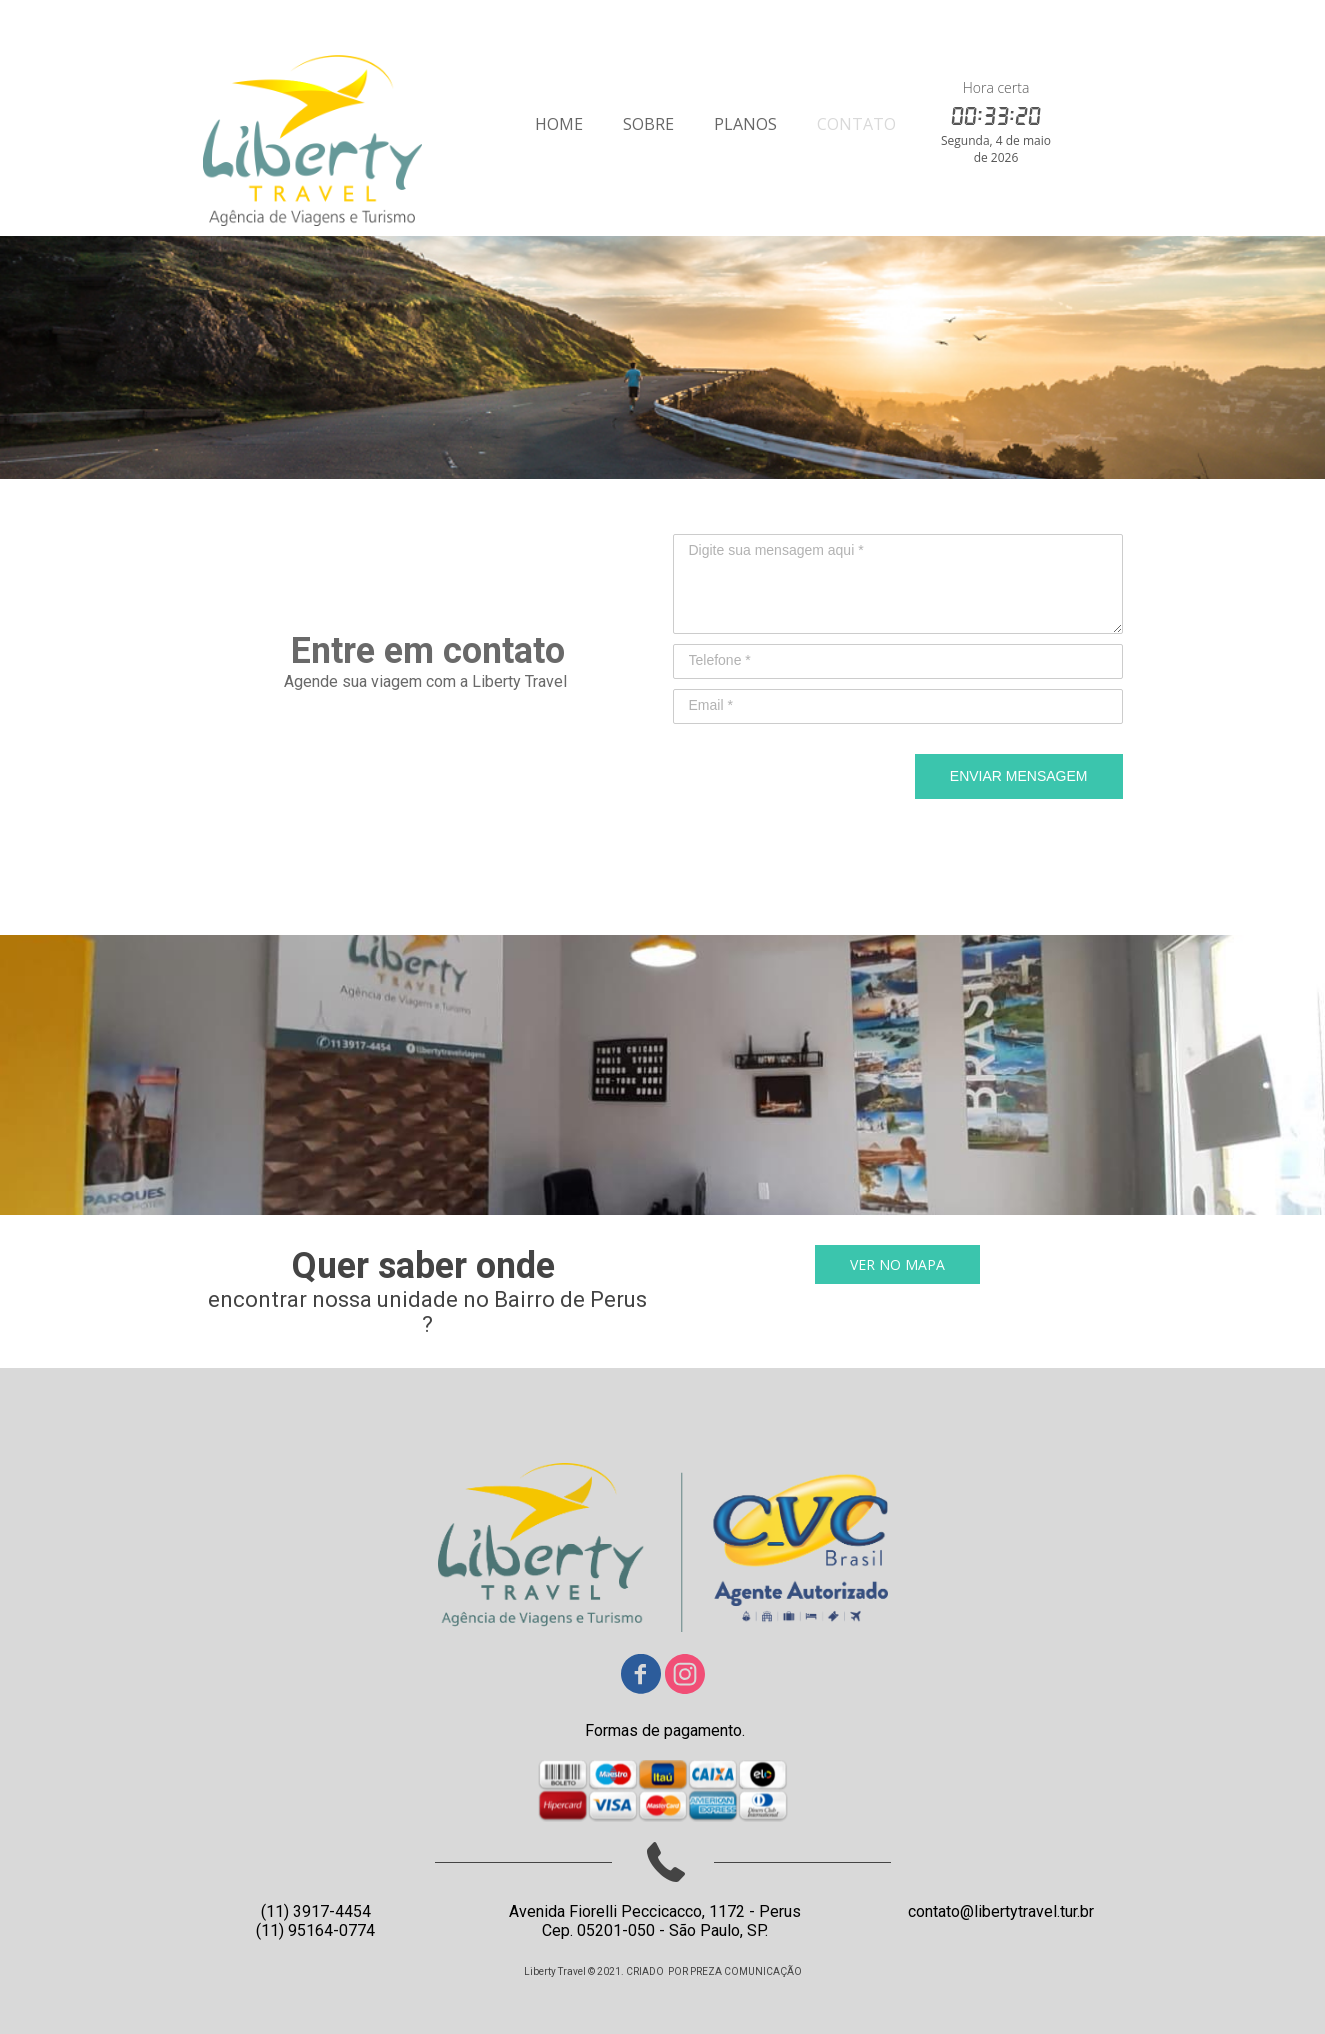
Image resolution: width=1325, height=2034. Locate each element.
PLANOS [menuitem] (745, 124)
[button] (897, 1264)
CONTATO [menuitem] (856, 124)
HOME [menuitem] (559, 124)
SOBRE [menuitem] (648, 124)
